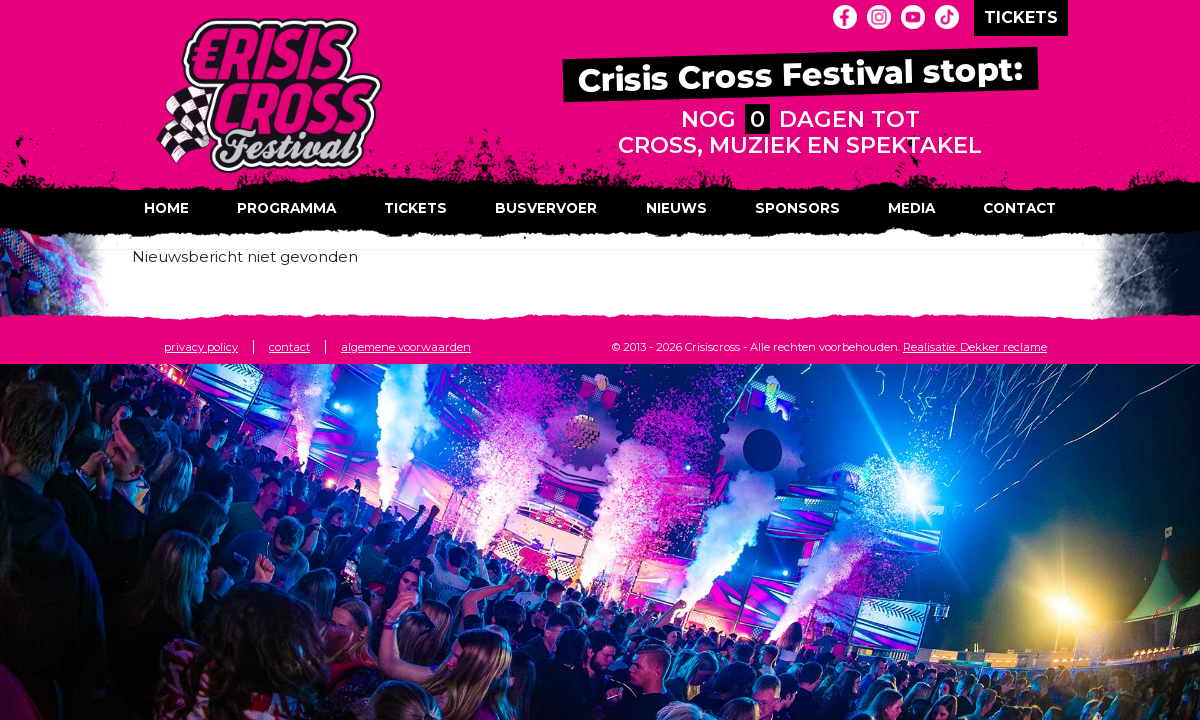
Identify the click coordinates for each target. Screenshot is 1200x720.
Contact (1019, 208)
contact (289, 347)
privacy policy (201, 347)
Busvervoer (546, 208)
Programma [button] (286, 208)
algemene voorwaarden (406, 347)
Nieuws (676, 208)
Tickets (415, 208)
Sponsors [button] (797, 208)
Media (911, 208)
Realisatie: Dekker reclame (975, 347)
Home (166, 208)
